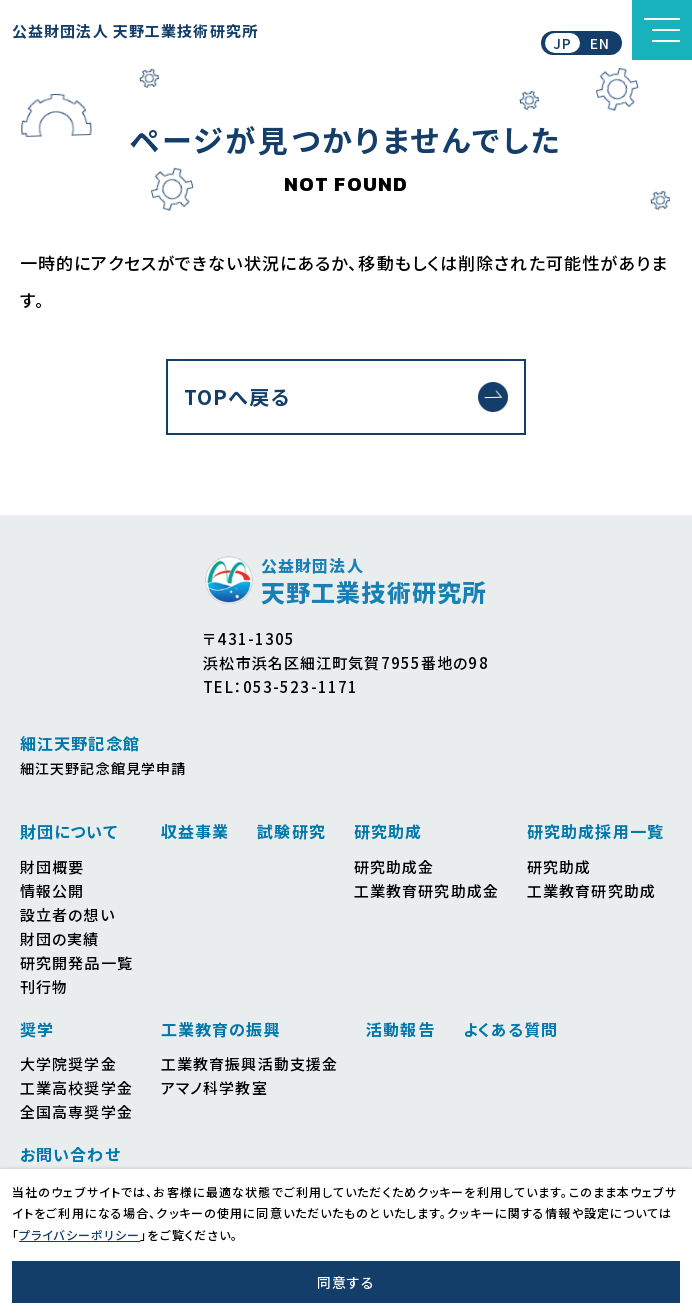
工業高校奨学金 (76, 1087)
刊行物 (44, 986)
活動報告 (400, 1029)
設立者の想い (67, 914)
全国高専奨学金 (76, 1111)
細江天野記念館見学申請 (103, 768)
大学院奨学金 (68, 1063)
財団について (69, 831)
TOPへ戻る (237, 396)
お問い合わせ (70, 1154)
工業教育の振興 (221, 1029)
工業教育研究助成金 (426, 890)
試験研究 (291, 831)
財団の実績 (60, 938)
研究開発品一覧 (76, 962)
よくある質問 (511, 1029)
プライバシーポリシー (79, 1234)
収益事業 (195, 831)
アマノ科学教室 (214, 1087)
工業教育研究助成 (591, 890)
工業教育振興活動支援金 (249, 1063)
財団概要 (52, 866)
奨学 (37, 1029)
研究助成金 (394, 866)
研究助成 (388, 831)
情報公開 (52, 890)
